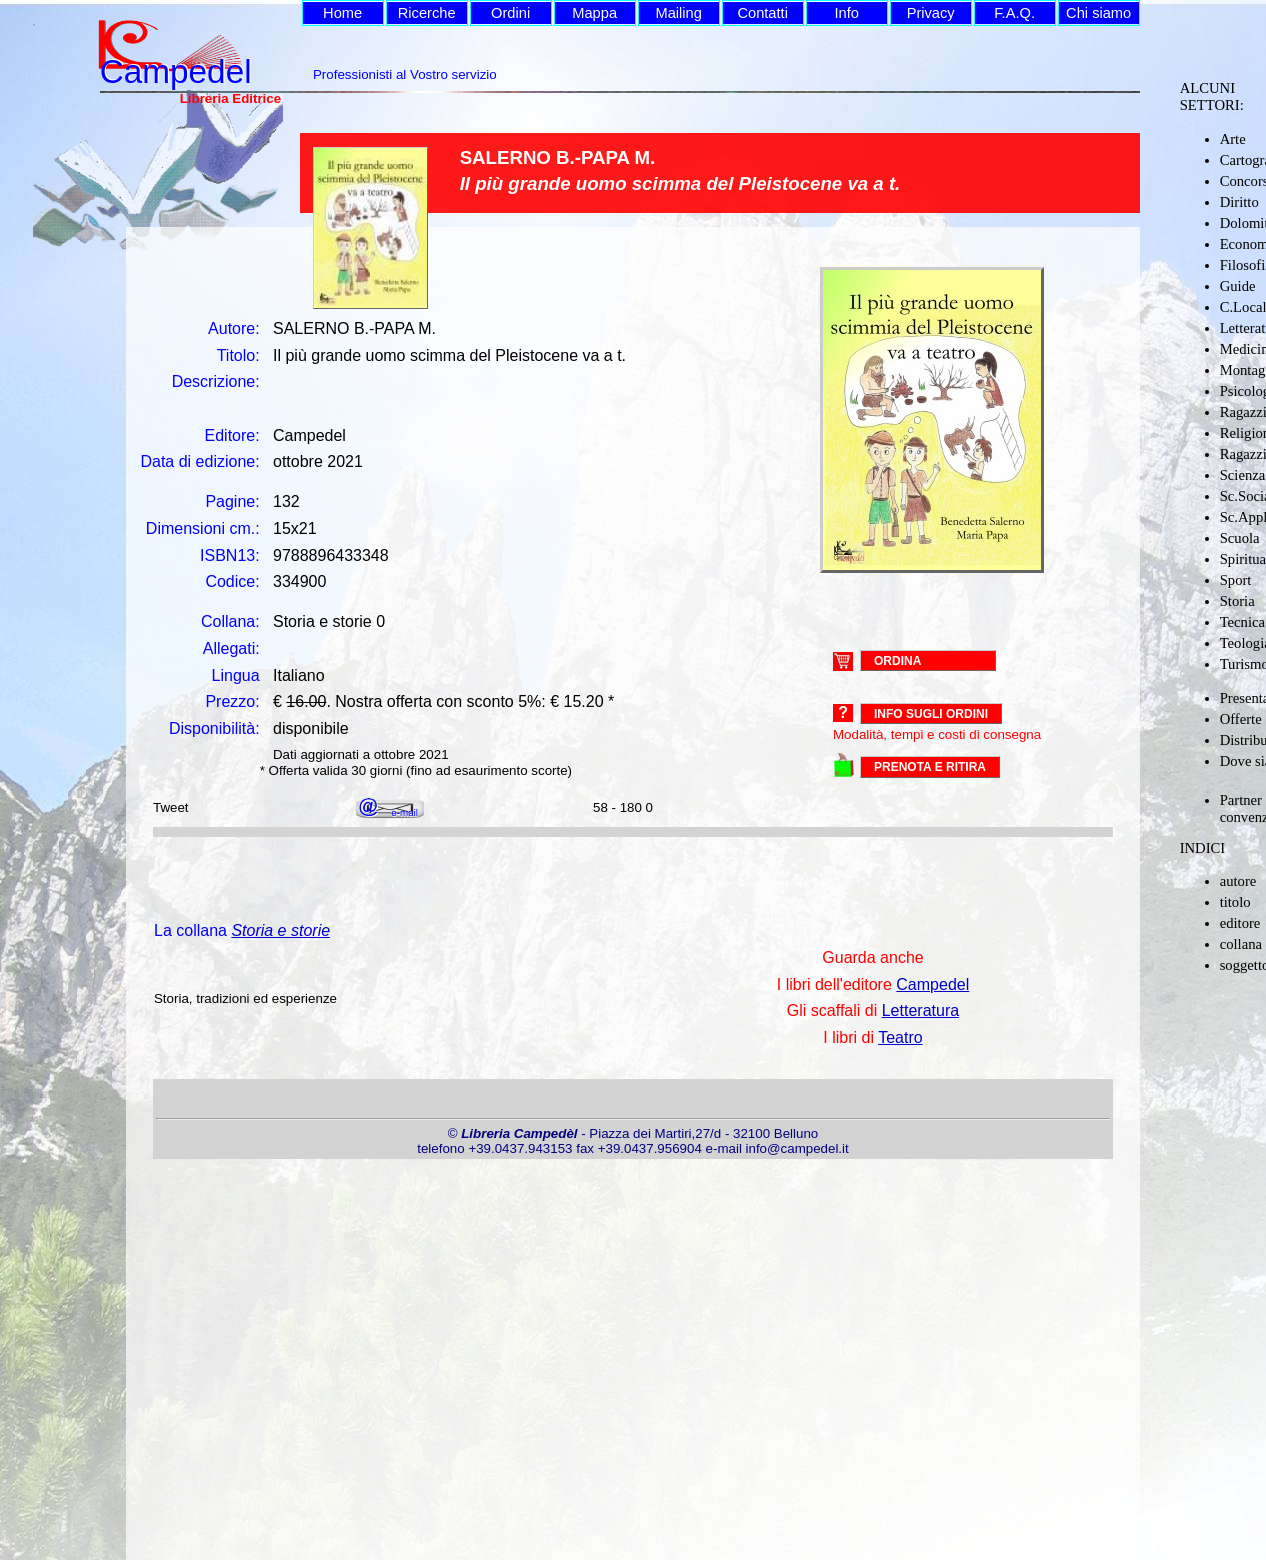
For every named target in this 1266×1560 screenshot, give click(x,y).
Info (846, 13)
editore (1240, 923)
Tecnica (1242, 622)
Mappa (594, 13)
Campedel (932, 984)
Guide (1238, 286)
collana (1241, 944)
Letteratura (920, 1010)
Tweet (171, 807)
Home (342, 13)
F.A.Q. (1014, 13)
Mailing (678, 13)
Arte (1233, 139)
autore (1238, 881)
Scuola (1240, 538)
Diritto (1239, 202)
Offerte (1241, 719)
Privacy (931, 13)
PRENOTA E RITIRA (930, 767)
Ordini (510, 13)
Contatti (762, 13)
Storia (1237, 601)
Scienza (1243, 475)
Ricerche (427, 13)
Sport (1236, 580)
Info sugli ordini (931, 714)
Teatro (900, 1037)
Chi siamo (1098, 13)
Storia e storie (280, 930)
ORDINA (897, 660)
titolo (1235, 902)
